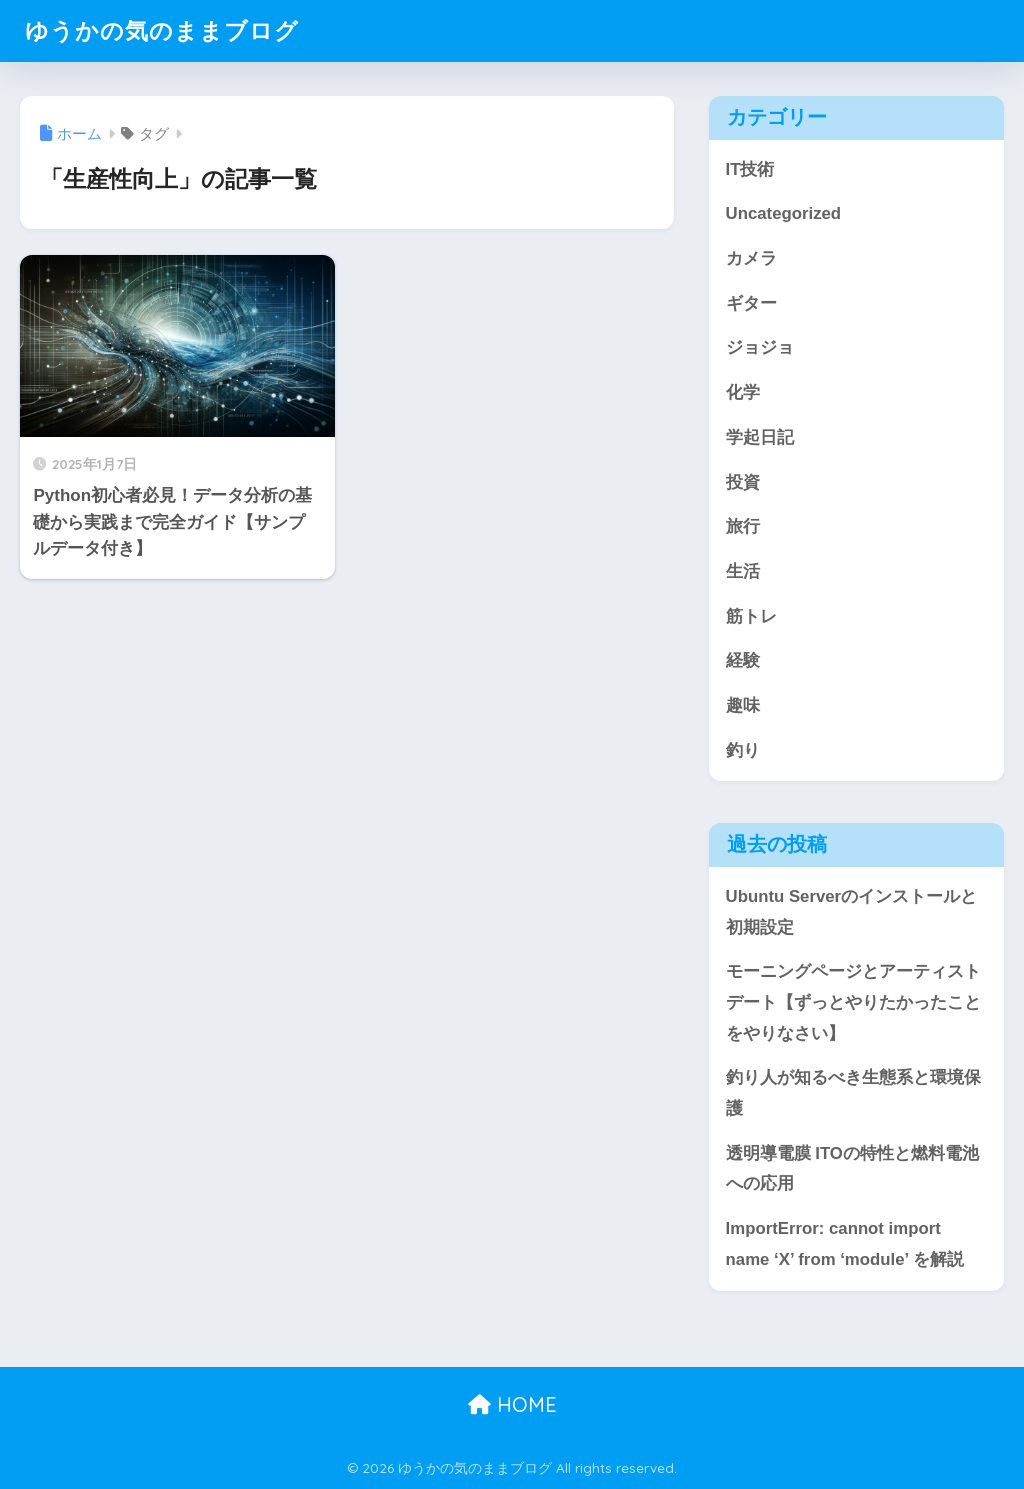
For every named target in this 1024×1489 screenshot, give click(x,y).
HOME (512, 1404)
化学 (743, 392)
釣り (743, 750)
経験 (743, 660)
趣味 (743, 705)
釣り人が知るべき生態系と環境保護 (853, 1093)
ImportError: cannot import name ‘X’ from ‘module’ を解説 (845, 1244)
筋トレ (751, 616)
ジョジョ (760, 347)
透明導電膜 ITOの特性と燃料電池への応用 (852, 1169)
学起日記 (760, 437)
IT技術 (750, 169)
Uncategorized (784, 213)
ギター (751, 303)
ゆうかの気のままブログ (162, 30)
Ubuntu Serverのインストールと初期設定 (852, 912)
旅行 (743, 526)
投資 (743, 482)
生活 (743, 571)
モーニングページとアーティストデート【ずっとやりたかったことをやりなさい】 (853, 1002)
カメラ (751, 258)
